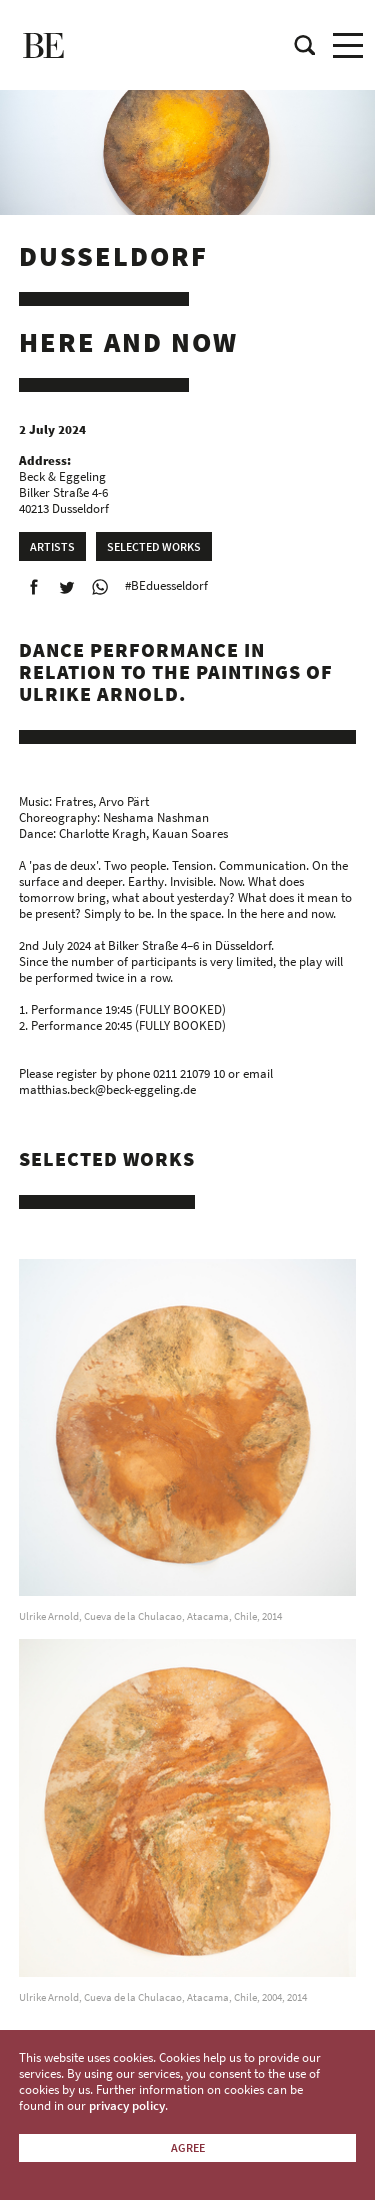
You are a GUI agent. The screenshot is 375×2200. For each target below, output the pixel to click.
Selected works (154, 546)
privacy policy (127, 2105)
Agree (188, 2147)
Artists (52, 546)
